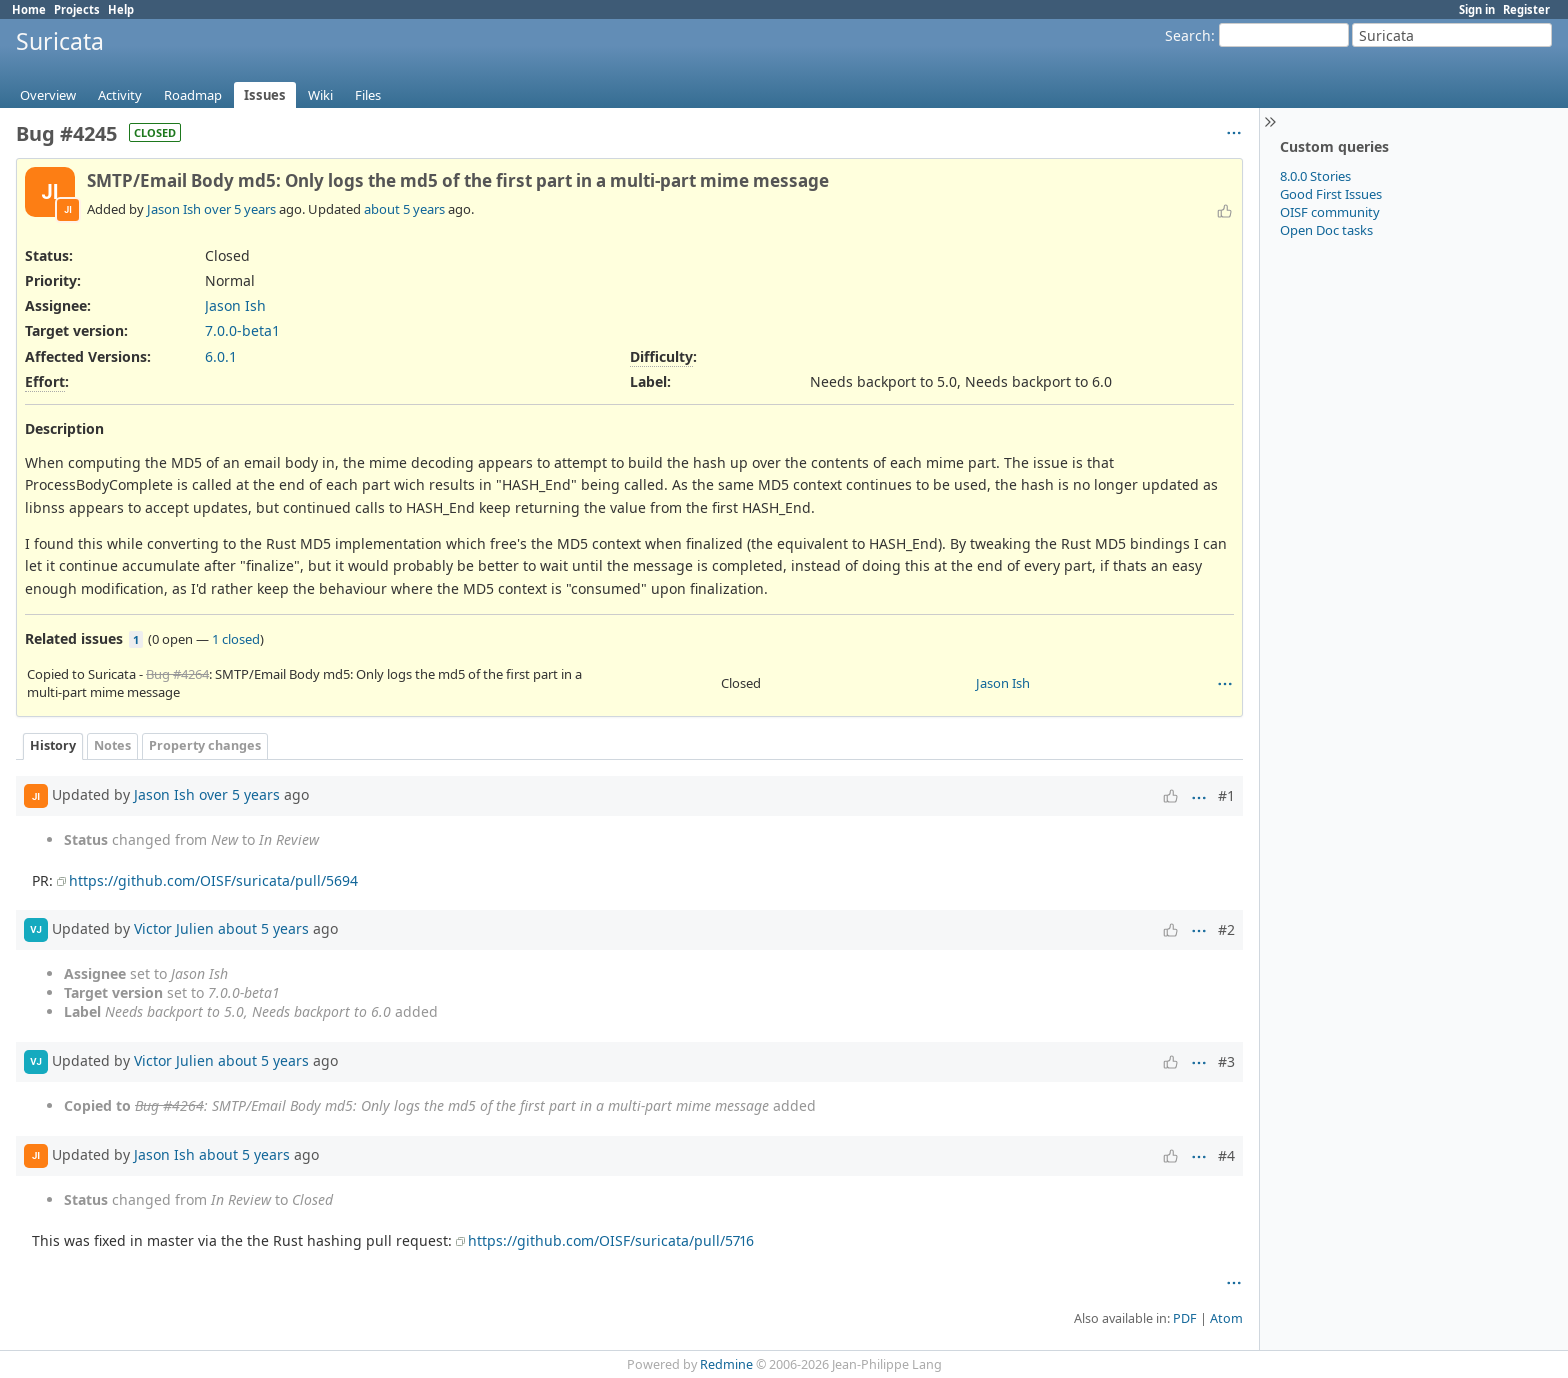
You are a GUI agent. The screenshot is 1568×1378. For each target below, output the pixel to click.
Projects (77, 9)
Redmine (726, 1364)
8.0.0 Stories (1315, 176)
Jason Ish (174, 209)
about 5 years (404, 209)
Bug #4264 (177, 674)
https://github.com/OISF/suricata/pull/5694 (213, 880)
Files (368, 95)
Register (1526, 9)
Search (1188, 35)
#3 (1226, 1061)
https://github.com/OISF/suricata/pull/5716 (611, 1240)
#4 (1226, 1155)
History (53, 745)
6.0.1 (221, 356)
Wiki (320, 95)
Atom (1226, 1318)
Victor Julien (174, 927)
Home (29, 9)
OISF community (1330, 212)
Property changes (205, 745)
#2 (1226, 929)
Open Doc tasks (1326, 230)
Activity (120, 95)
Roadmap (193, 95)
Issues (265, 95)
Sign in (1477, 9)
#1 (1226, 795)
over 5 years (240, 209)
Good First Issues (1331, 194)
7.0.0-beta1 (242, 330)
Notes (112, 745)
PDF (1185, 1318)
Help (121, 9)
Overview (48, 95)
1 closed (236, 639)
